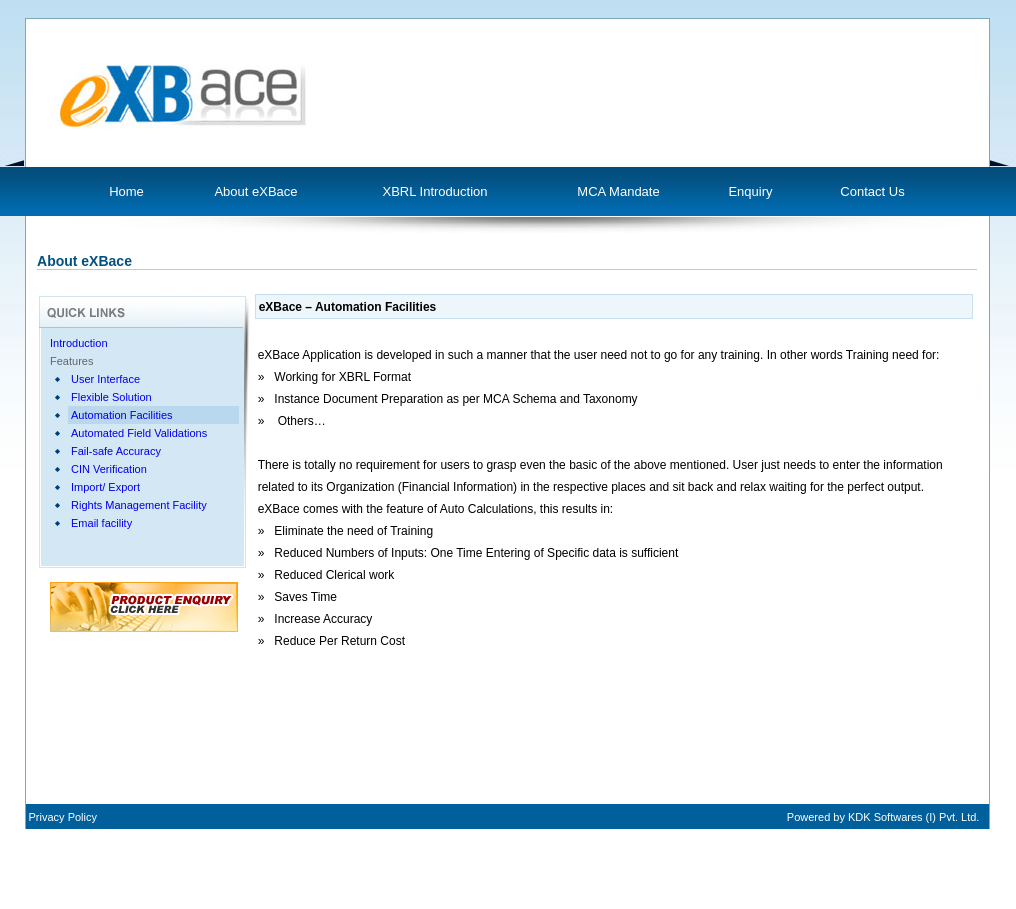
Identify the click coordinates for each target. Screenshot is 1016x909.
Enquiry (750, 191)
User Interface (105, 379)
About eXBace (255, 191)
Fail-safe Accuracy (116, 451)
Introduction (78, 343)
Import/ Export (105, 487)
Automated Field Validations (139, 433)
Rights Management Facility (139, 505)
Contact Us (872, 191)
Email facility (101, 523)
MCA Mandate (618, 191)
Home (126, 191)
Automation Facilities (122, 415)
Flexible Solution (111, 397)
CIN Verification (109, 469)
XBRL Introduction (434, 191)
